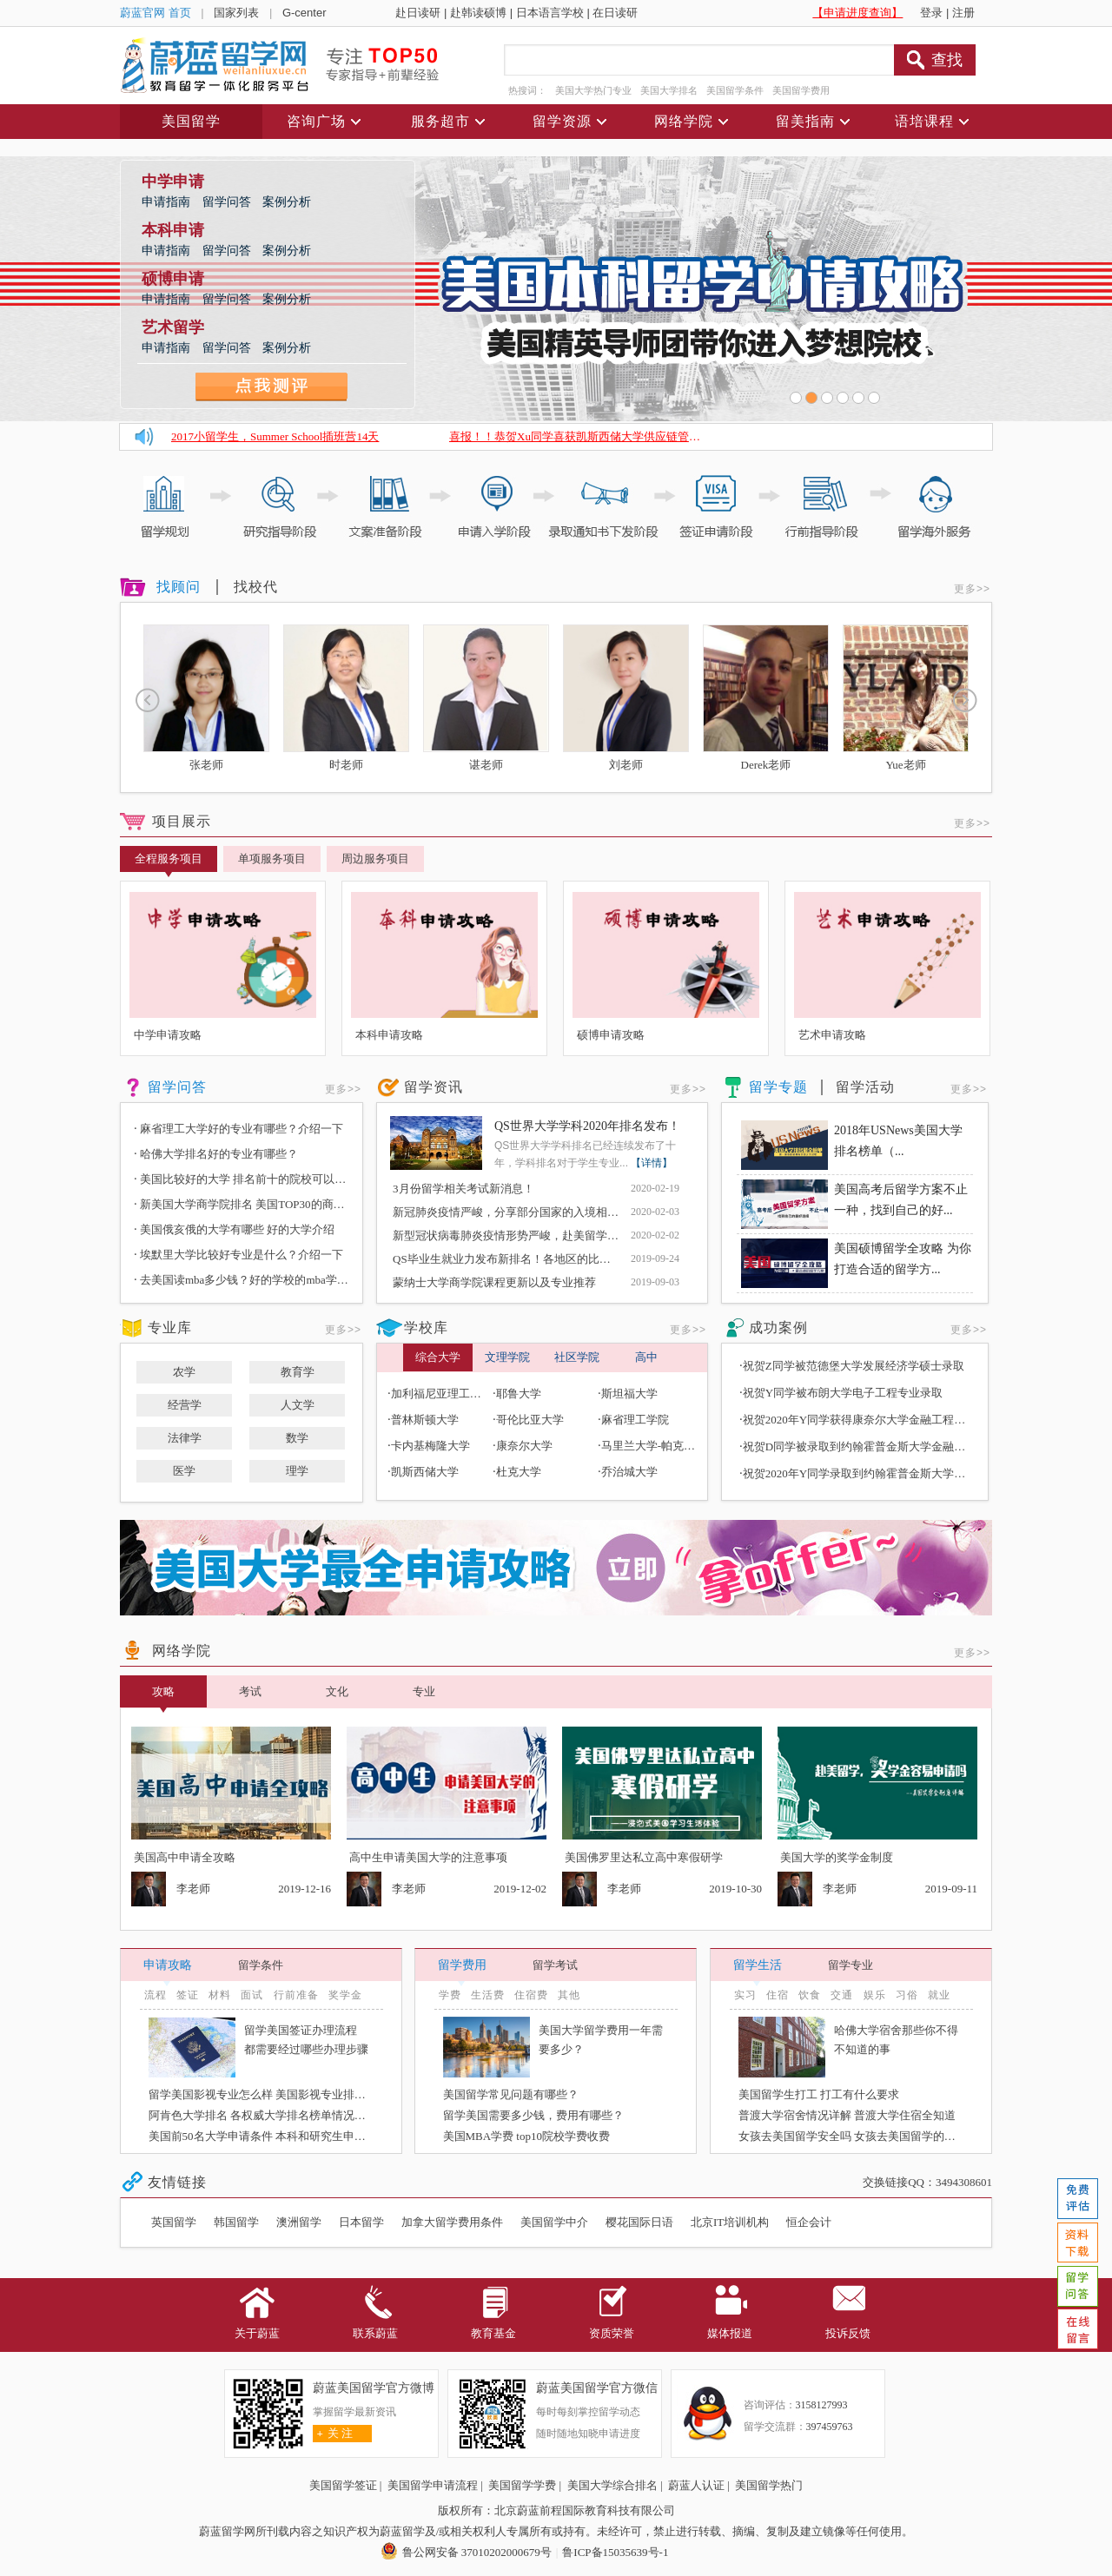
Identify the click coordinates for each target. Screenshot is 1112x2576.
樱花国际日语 (639, 2222)
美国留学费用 (801, 90)
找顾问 (178, 586)
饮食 (809, 1995)
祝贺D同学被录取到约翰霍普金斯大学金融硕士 (859, 1446)
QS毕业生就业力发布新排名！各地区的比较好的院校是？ (535, 1258)
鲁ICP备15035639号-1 (615, 2552)
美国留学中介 (554, 2222)
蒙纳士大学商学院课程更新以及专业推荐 (494, 1282)
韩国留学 (236, 2222)
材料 (219, 1995)
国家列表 (236, 12)
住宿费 (531, 1995)
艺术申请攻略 (832, 1034)
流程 (155, 1995)
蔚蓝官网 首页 (155, 12)
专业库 (170, 1327)
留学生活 (757, 1965)
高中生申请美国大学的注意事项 (428, 1857)
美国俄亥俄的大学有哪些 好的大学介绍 (234, 1229)
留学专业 (850, 1965)
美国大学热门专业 (593, 90)
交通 (842, 1995)
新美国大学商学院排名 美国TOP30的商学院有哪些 (262, 1204)
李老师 (193, 1888)
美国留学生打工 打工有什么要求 (818, 2094)
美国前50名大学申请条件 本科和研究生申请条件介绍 (280, 2136)
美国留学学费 (522, 2485)
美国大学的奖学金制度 (836, 1857)
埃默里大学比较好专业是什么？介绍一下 (238, 1254)
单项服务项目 (272, 858)
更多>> (972, 589)
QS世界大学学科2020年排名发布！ (587, 1126)
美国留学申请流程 (432, 2485)
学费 (450, 1995)
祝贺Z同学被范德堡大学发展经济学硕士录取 (853, 1365)
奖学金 (345, 1995)
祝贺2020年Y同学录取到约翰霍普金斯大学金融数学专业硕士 (893, 1473)
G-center (304, 12)
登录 (931, 12)
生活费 (488, 1995)
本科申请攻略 (389, 1034)
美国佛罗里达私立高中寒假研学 (644, 1857)
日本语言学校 (550, 12)
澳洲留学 (298, 2222)
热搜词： (527, 90)
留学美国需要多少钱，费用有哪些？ (533, 2115)
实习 (745, 1995)
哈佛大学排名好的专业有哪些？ (216, 1153)
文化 (337, 1691)
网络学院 (181, 1650)
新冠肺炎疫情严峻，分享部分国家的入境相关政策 (517, 1212)
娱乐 (875, 1995)
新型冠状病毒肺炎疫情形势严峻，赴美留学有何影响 (522, 1235)
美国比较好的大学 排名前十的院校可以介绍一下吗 (262, 1179)
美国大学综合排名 (612, 2485)
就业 (939, 1995)
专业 (424, 1691)
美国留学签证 (343, 2485)
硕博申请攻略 (611, 1034)
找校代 (256, 586)
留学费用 (462, 1965)
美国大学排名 (669, 90)
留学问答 (228, 201)
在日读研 (615, 12)
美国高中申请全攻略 (184, 1857)
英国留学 (173, 2222)
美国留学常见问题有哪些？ (511, 2094)
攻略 (163, 1696)
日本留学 (361, 2222)
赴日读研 (417, 12)
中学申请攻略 (168, 1034)
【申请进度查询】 (857, 12)
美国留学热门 (769, 2485)
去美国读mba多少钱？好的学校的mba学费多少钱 (258, 1279)
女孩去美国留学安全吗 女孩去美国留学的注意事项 (864, 2136)
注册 (963, 12)
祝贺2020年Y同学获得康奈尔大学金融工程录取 (859, 1419)
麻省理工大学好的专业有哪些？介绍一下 (238, 1128)
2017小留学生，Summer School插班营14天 (275, 436)
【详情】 (651, 1163)
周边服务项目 (375, 858)
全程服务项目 (168, 862)
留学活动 (865, 1087)
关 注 (333, 2433)
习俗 (907, 1995)
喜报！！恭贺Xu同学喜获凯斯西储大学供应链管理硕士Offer (598, 436)
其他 (569, 1995)
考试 (250, 1691)
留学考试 (555, 1965)
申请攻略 (167, 1965)
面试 (252, 1995)
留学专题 (778, 1087)
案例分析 (286, 201)
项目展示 (181, 821)
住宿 (777, 1995)
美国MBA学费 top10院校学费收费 (526, 2136)
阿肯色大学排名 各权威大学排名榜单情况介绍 (263, 2115)
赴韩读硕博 (478, 12)
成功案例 (778, 1327)
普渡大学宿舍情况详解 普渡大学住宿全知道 (847, 2115)
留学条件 (260, 1965)
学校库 (426, 1327)
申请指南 (168, 201)
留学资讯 (433, 1087)
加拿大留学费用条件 (452, 2222)
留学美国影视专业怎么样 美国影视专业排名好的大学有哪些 (297, 2094)
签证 (187, 1995)
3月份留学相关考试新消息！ (463, 1188)
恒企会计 (808, 2222)
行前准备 (296, 1995)
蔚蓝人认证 (696, 2485)
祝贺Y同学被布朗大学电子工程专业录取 (843, 1392)
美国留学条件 (735, 90)
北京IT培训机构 (730, 2222)
